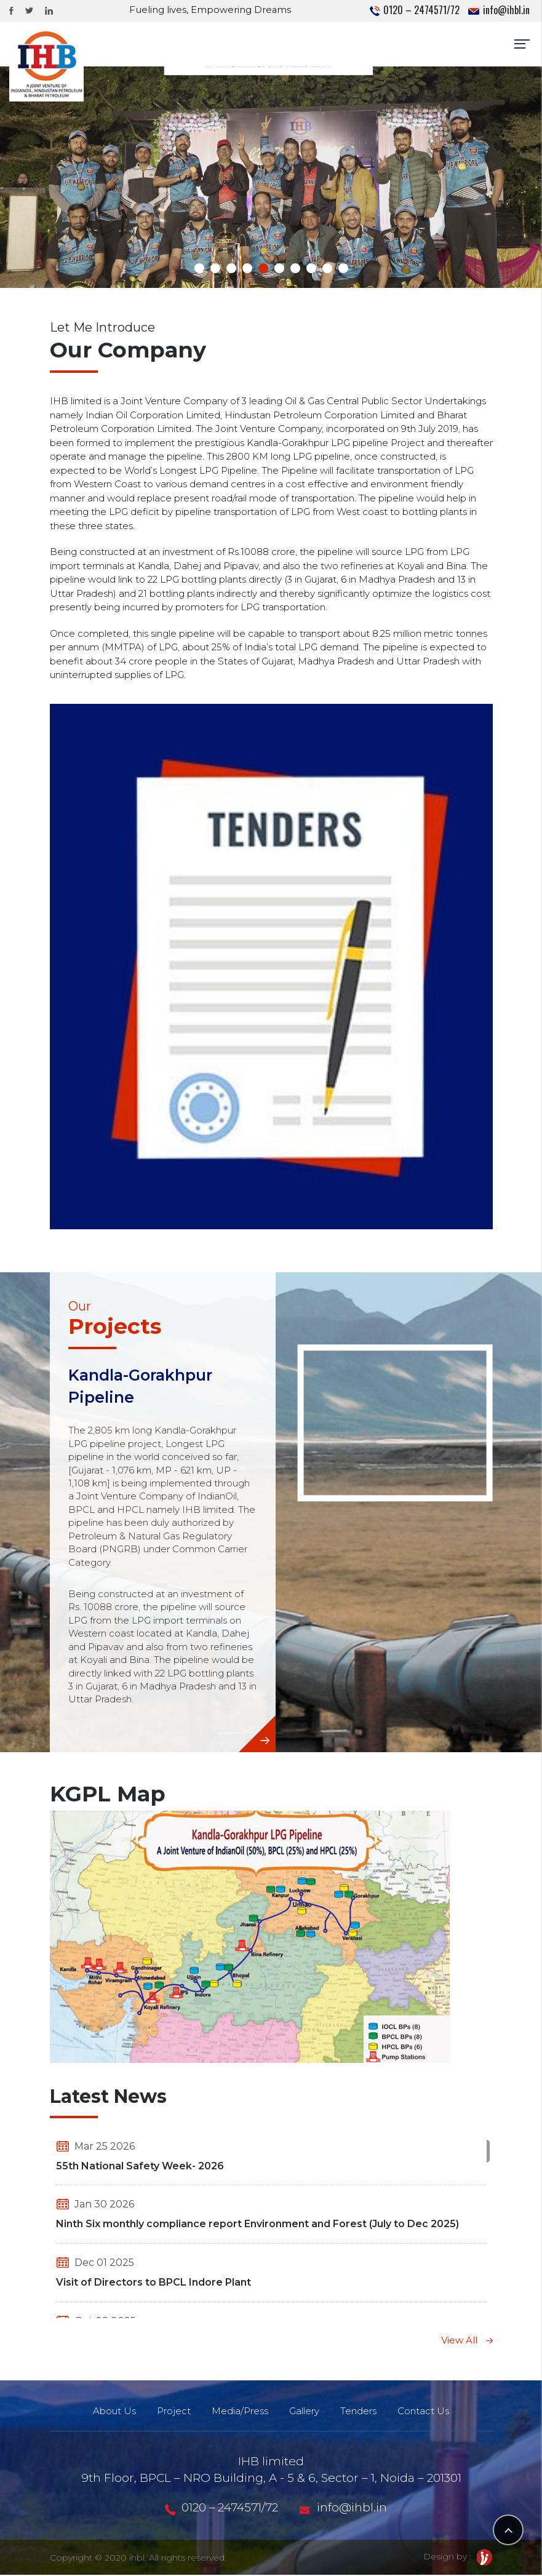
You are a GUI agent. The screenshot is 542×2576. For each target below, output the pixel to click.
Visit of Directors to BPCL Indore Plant (153, 2283)
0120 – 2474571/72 (415, 9)
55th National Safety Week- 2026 (140, 2167)
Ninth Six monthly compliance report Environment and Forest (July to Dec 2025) (257, 2225)
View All (467, 2341)
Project (172, 2413)
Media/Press (239, 2413)
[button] (199, 270)
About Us (111, 2413)
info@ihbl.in (499, 9)
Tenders (360, 2413)
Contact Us (426, 2413)
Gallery (305, 2413)
